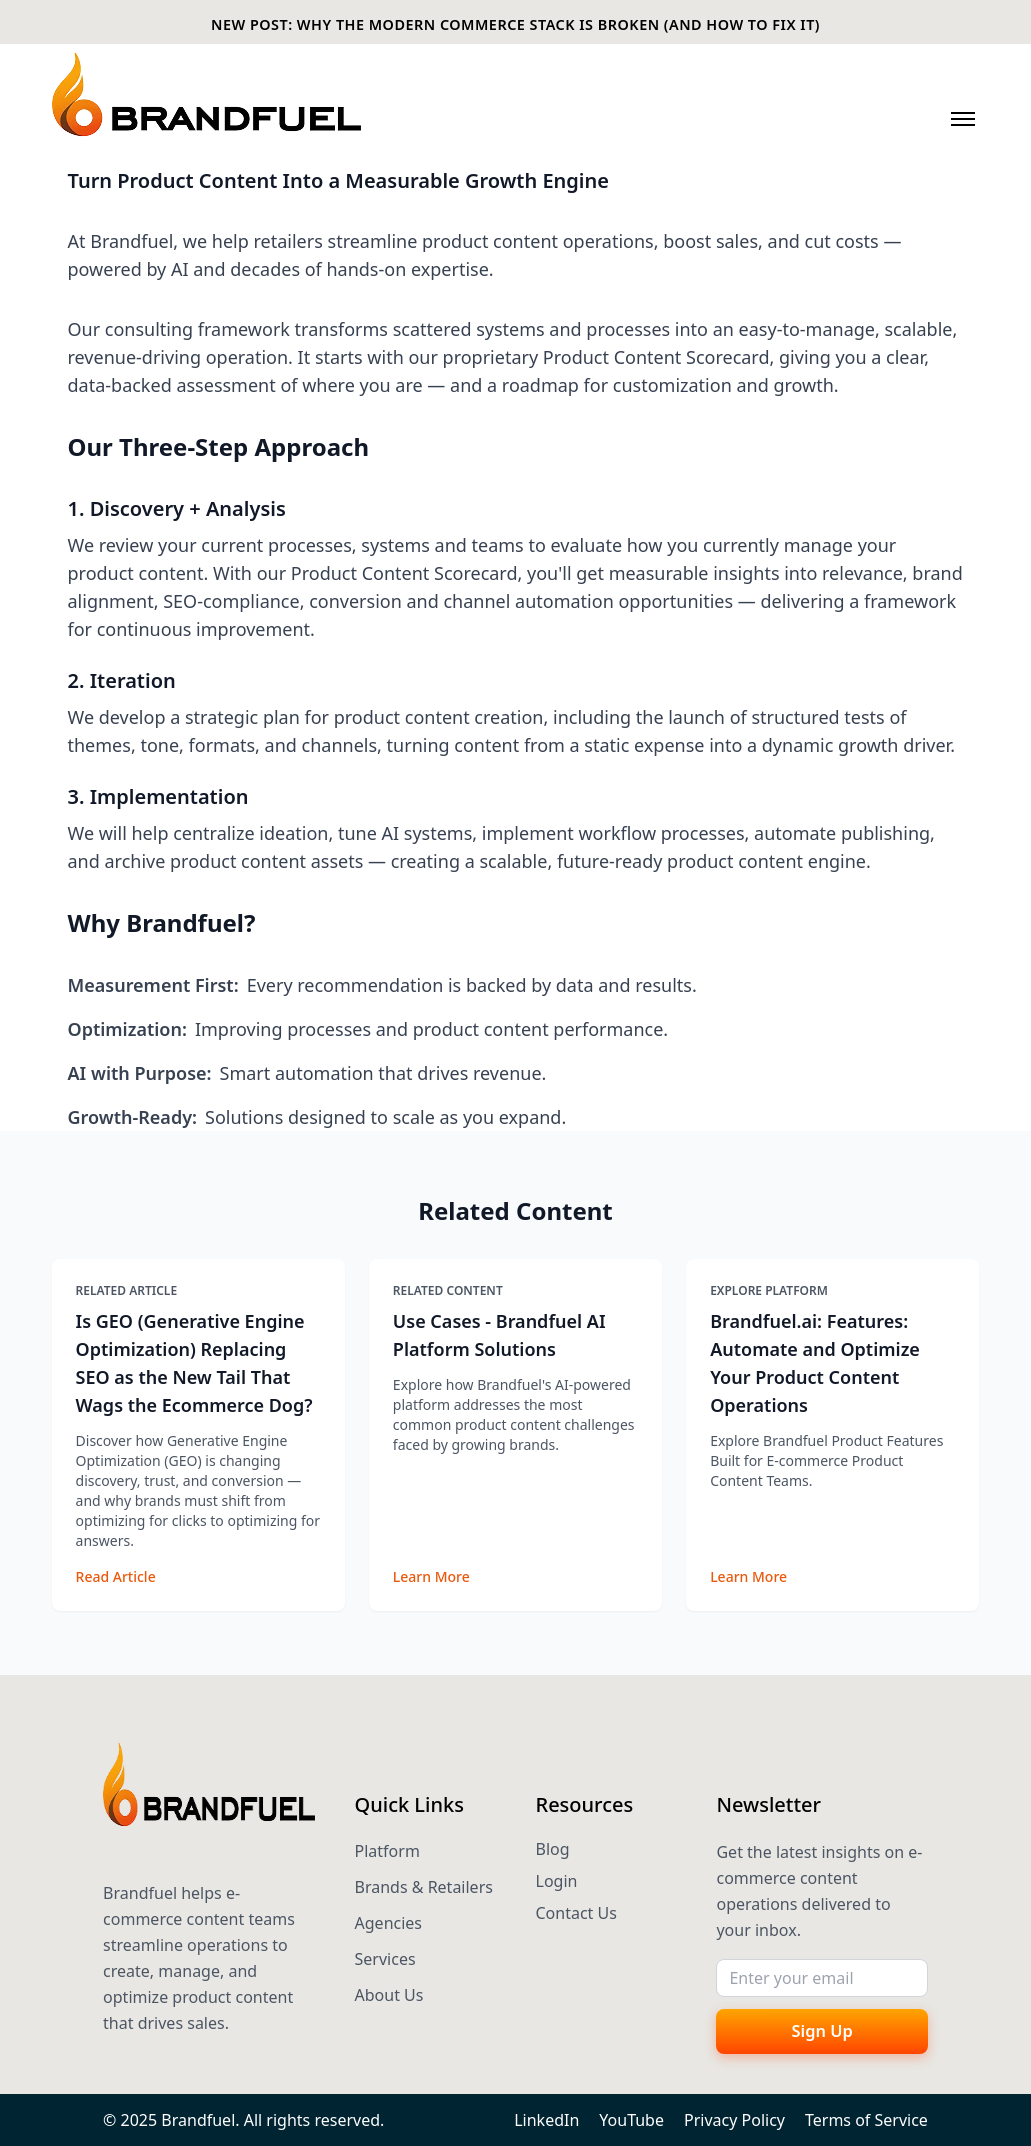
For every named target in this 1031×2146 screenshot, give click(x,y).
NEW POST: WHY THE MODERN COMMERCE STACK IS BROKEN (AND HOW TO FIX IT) (515, 24)
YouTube (631, 2120)
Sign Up (822, 2030)
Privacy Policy (734, 2120)
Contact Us (576, 1913)
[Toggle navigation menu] (963, 119)
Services (385, 1959)
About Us (389, 1995)
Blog (553, 1849)
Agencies (388, 1923)
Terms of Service (866, 2120)
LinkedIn (546, 2120)
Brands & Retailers (424, 1887)
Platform (387, 1851)
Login (557, 1881)
